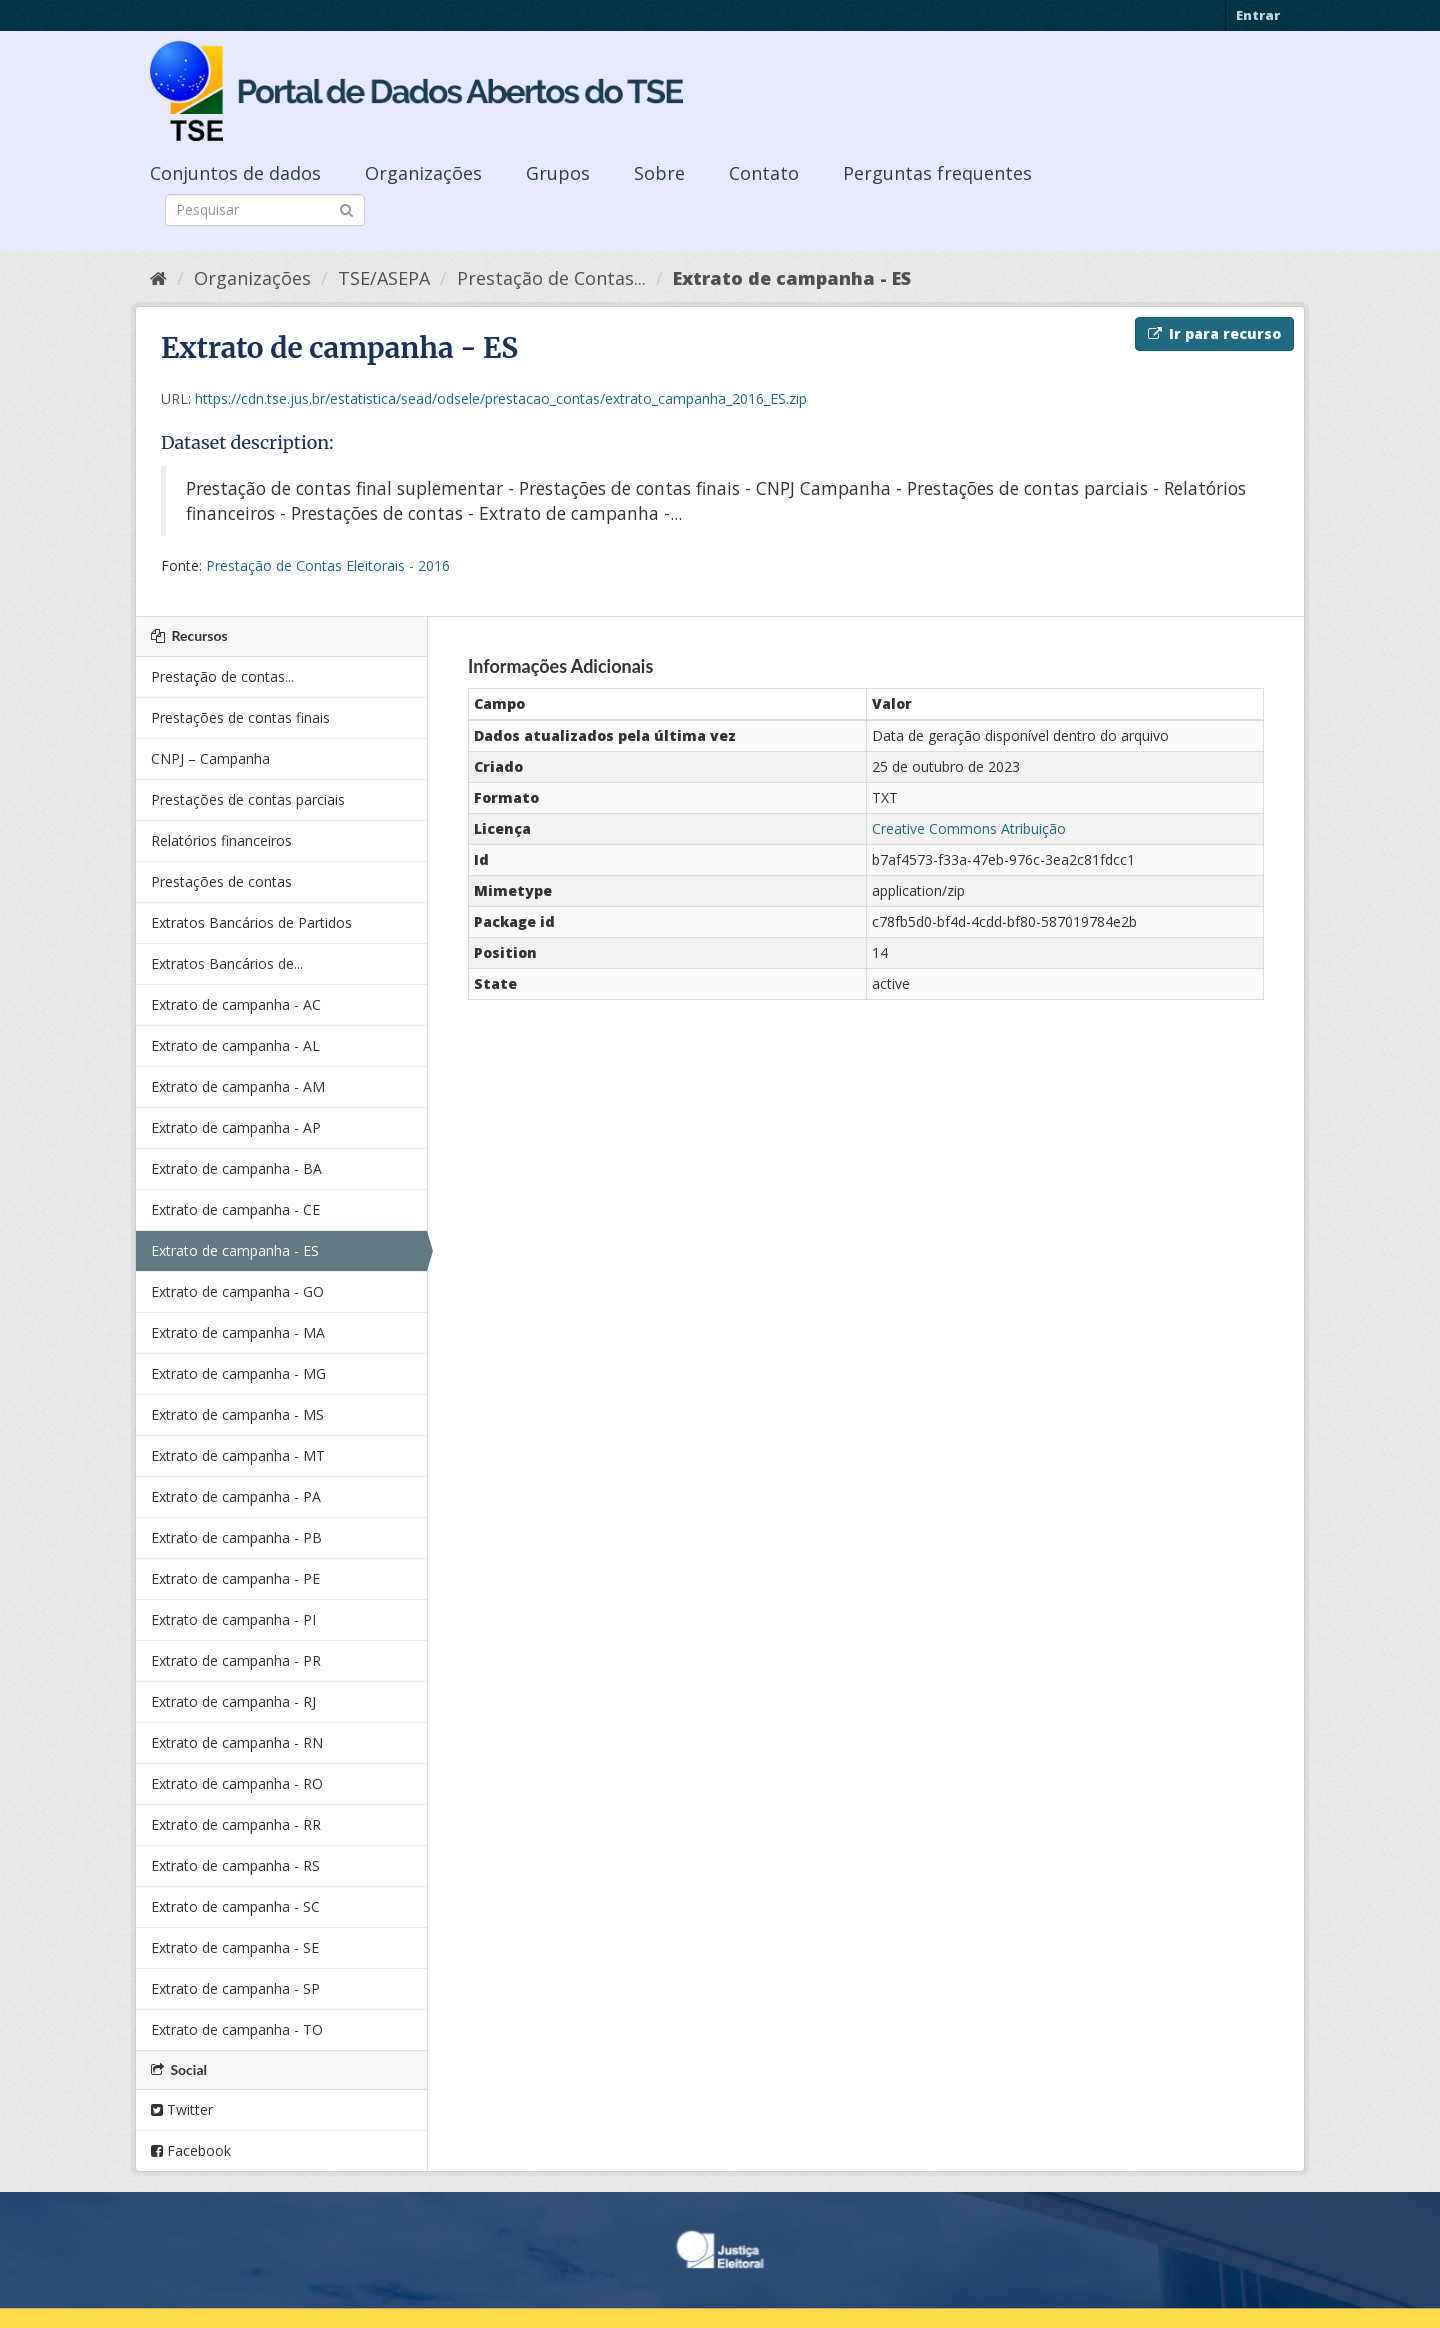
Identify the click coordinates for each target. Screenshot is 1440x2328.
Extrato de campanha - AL (235, 1045)
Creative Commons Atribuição (969, 828)
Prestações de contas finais (240, 717)
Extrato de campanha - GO (237, 1291)
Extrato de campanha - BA (236, 1168)
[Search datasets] (265, 210)
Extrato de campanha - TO (237, 2029)
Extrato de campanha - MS (237, 1414)
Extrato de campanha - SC (235, 1906)
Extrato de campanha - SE (235, 1947)
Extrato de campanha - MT (238, 1455)
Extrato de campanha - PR (236, 1660)
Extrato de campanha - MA (238, 1332)
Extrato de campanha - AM (238, 1086)
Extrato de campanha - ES (792, 278)
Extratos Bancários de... (227, 963)
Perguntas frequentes (937, 173)
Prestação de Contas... (551, 278)
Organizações (423, 173)
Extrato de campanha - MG (238, 1373)
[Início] (158, 278)
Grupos (558, 173)
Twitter (182, 2109)
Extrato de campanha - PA (236, 1496)
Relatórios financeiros (221, 840)
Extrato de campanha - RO (237, 1783)
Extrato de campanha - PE (235, 1578)
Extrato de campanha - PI (233, 1619)
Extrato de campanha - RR (236, 1824)
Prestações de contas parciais (248, 799)
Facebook (191, 2150)
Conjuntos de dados (235, 173)
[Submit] (346, 208)
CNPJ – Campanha (210, 758)
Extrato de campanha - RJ (233, 1701)
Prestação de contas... (222, 676)
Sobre (659, 173)
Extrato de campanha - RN (237, 1742)
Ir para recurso (1214, 333)
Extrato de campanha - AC (236, 1004)
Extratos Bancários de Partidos (251, 922)
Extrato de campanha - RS (235, 1865)
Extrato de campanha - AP (236, 1127)
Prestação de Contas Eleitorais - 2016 (328, 565)
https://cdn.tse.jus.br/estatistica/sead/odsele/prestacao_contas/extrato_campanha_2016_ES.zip (501, 398)
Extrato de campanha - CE (235, 1209)
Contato (764, 173)
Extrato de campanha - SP (235, 1988)
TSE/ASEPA (384, 278)
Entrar (1258, 15)
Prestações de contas (221, 881)
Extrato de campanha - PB (236, 1537)
